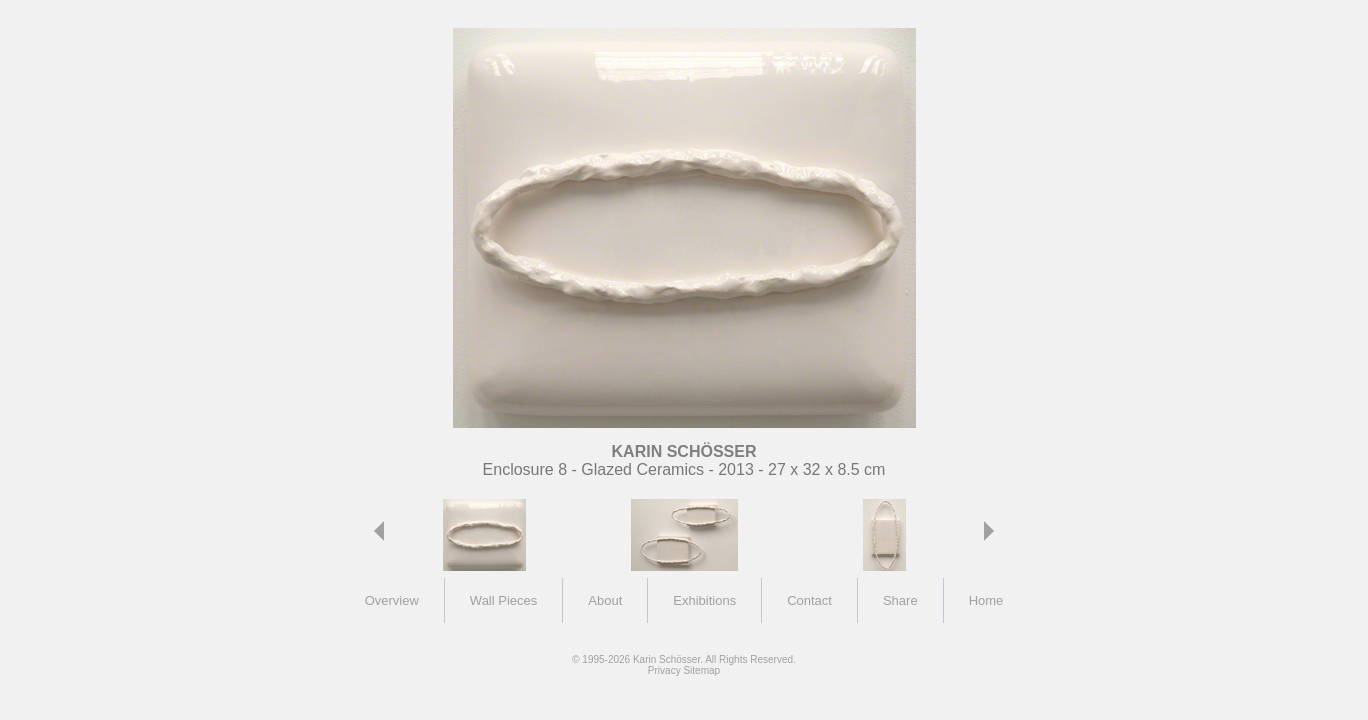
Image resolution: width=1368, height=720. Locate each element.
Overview (392, 600)
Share (900, 600)
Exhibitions (704, 600)
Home (986, 600)
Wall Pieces (503, 600)
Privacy (664, 670)
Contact (809, 600)
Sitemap (701, 670)
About (605, 600)
